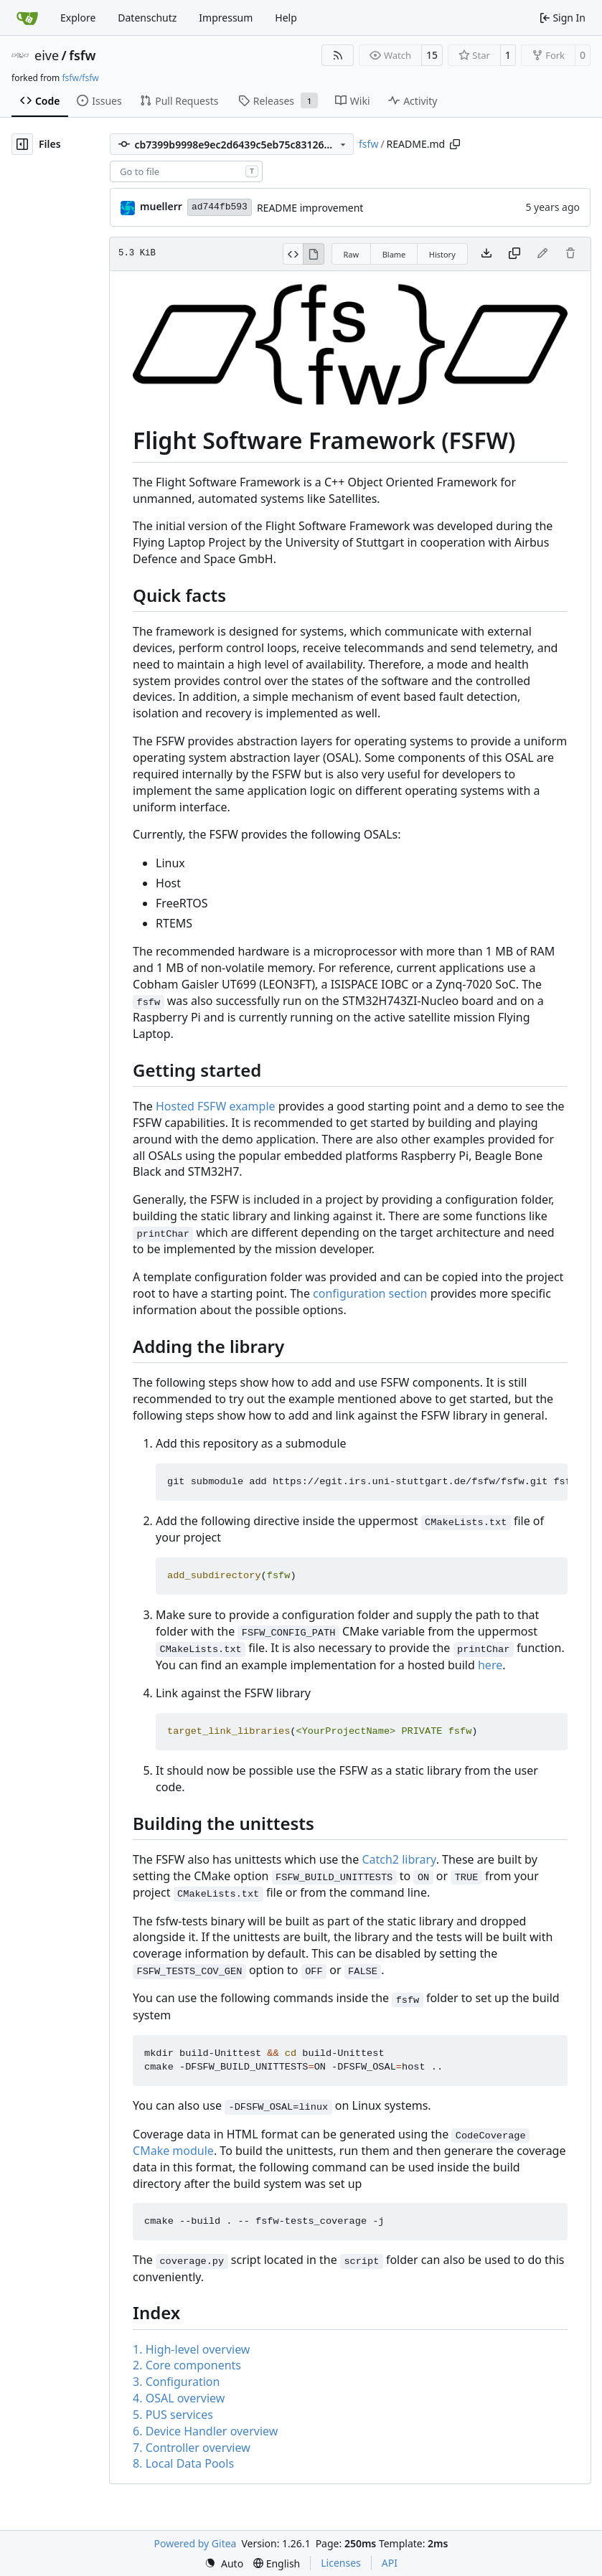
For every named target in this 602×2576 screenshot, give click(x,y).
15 (432, 55)
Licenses (341, 2563)
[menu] (223, 2563)
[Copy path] (455, 144)
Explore (77, 17)
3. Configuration (176, 2381)
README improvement (310, 207)
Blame (394, 254)
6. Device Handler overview (205, 2431)
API (390, 2563)
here (490, 1665)
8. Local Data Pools (183, 2463)
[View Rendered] (313, 254)
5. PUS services (173, 2414)
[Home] (27, 18)
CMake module (173, 2151)
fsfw (82, 55)
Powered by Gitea (195, 2543)
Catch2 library (399, 1859)
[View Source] (293, 254)
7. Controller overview (191, 2447)
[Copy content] (514, 254)
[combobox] (186, 171)
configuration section (370, 1293)
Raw (351, 254)
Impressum (226, 17)
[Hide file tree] (22, 144)
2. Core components (187, 2365)
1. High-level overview (191, 2349)
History (442, 254)
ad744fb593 (220, 207)
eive (46, 55)
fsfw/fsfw (80, 78)
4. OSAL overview (179, 2398)
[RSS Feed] (337, 55)
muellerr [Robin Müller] (161, 206)
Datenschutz (147, 17)
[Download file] (486, 254)
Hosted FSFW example (216, 1106)
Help (286, 17)
